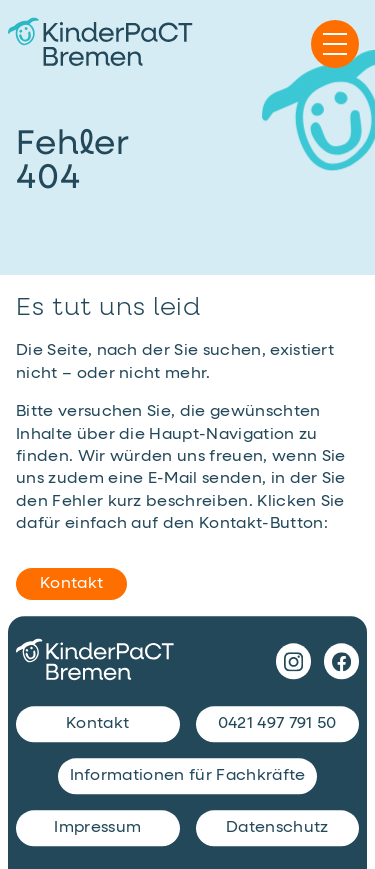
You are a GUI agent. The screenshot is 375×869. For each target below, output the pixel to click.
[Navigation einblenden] (335, 44)
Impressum (97, 829)
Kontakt (71, 584)
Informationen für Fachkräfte (188, 777)
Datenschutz (277, 829)
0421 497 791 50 (277, 725)
